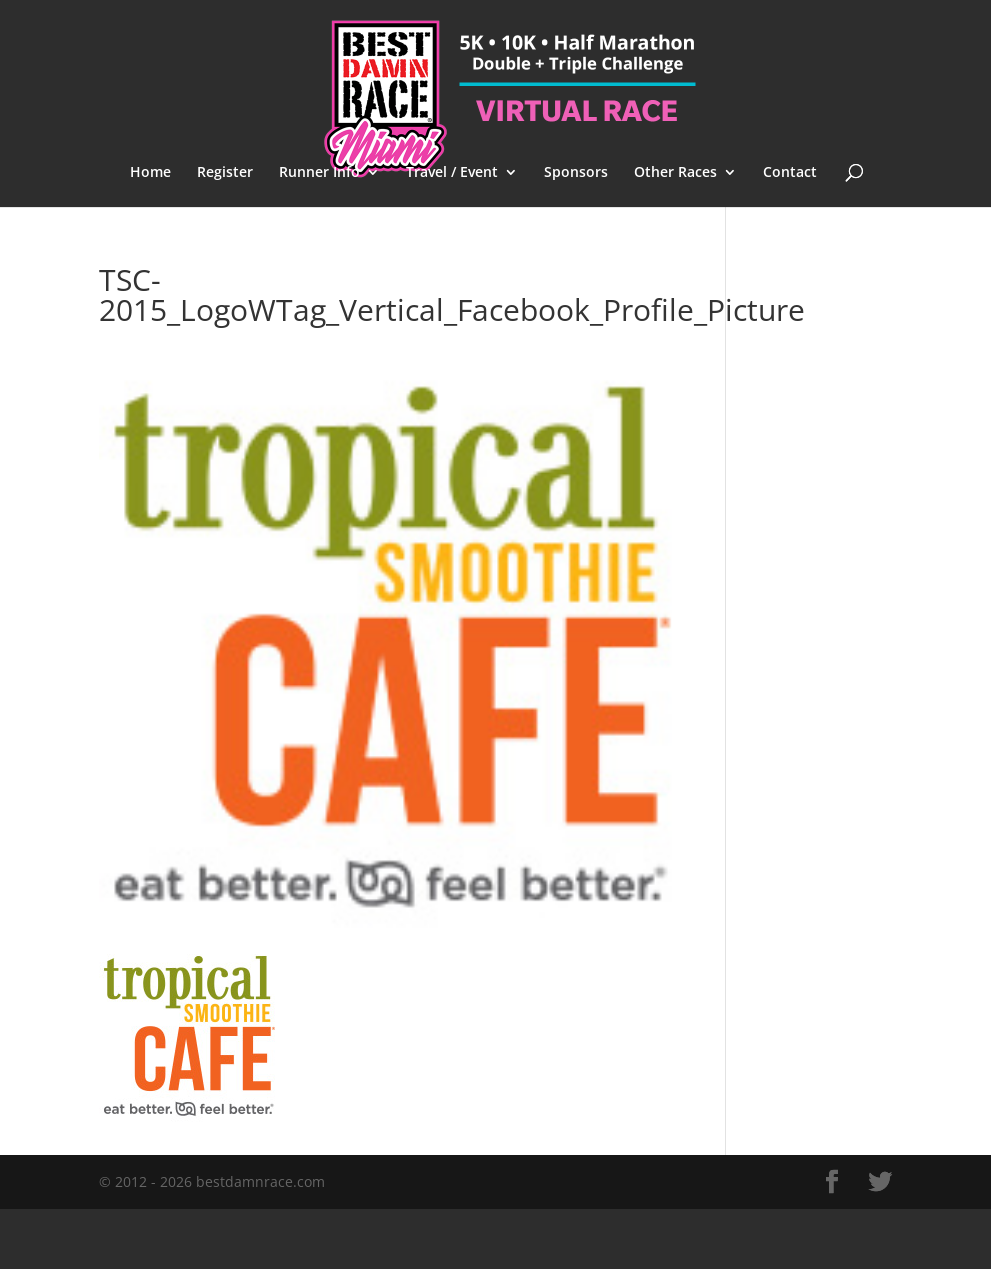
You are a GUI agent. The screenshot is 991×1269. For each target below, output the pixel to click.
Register (225, 173)
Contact (790, 173)
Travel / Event (452, 173)
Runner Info (319, 173)
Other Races (675, 173)
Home (150, 173)
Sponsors (576, 173)
